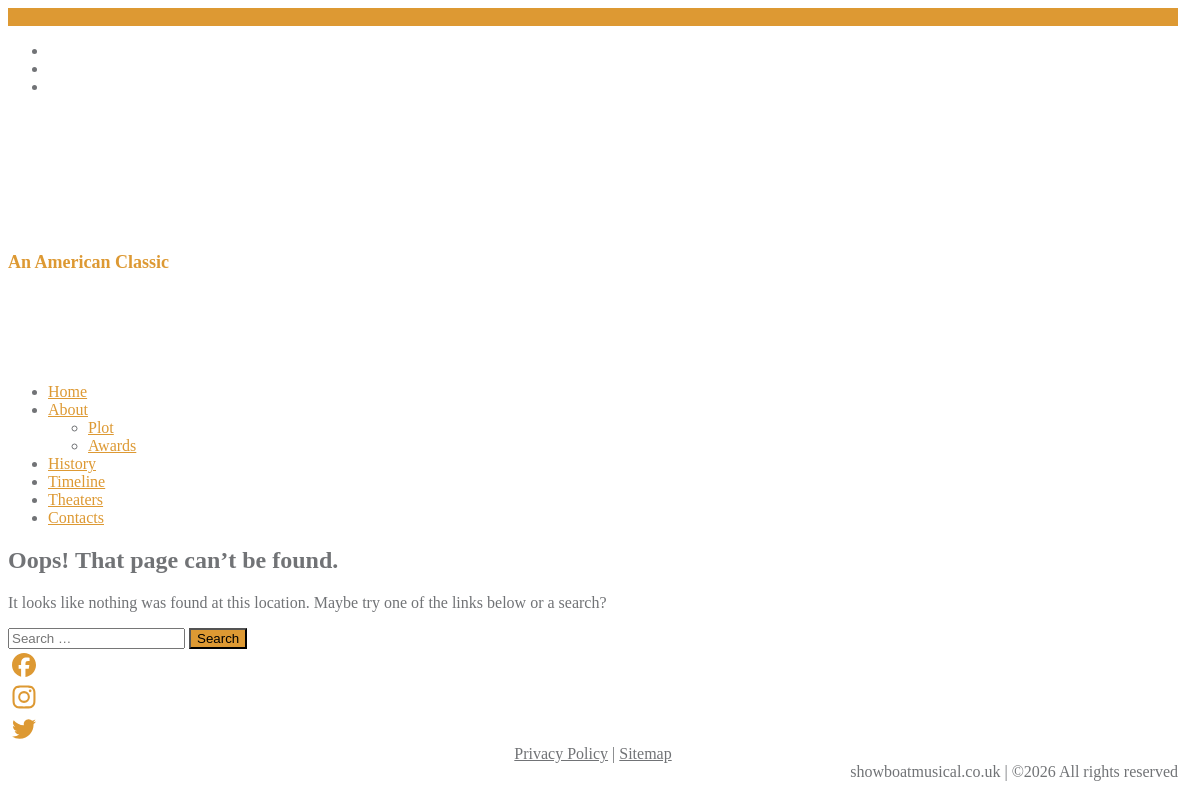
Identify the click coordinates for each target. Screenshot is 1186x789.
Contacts (76, 517)
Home (67, 391)
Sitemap (645, 753)
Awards (112, 445)
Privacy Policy (561, 753)
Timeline (76, 481)
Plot (101, 427)
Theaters (75, 499)
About (68, 409)
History (72, 463)
